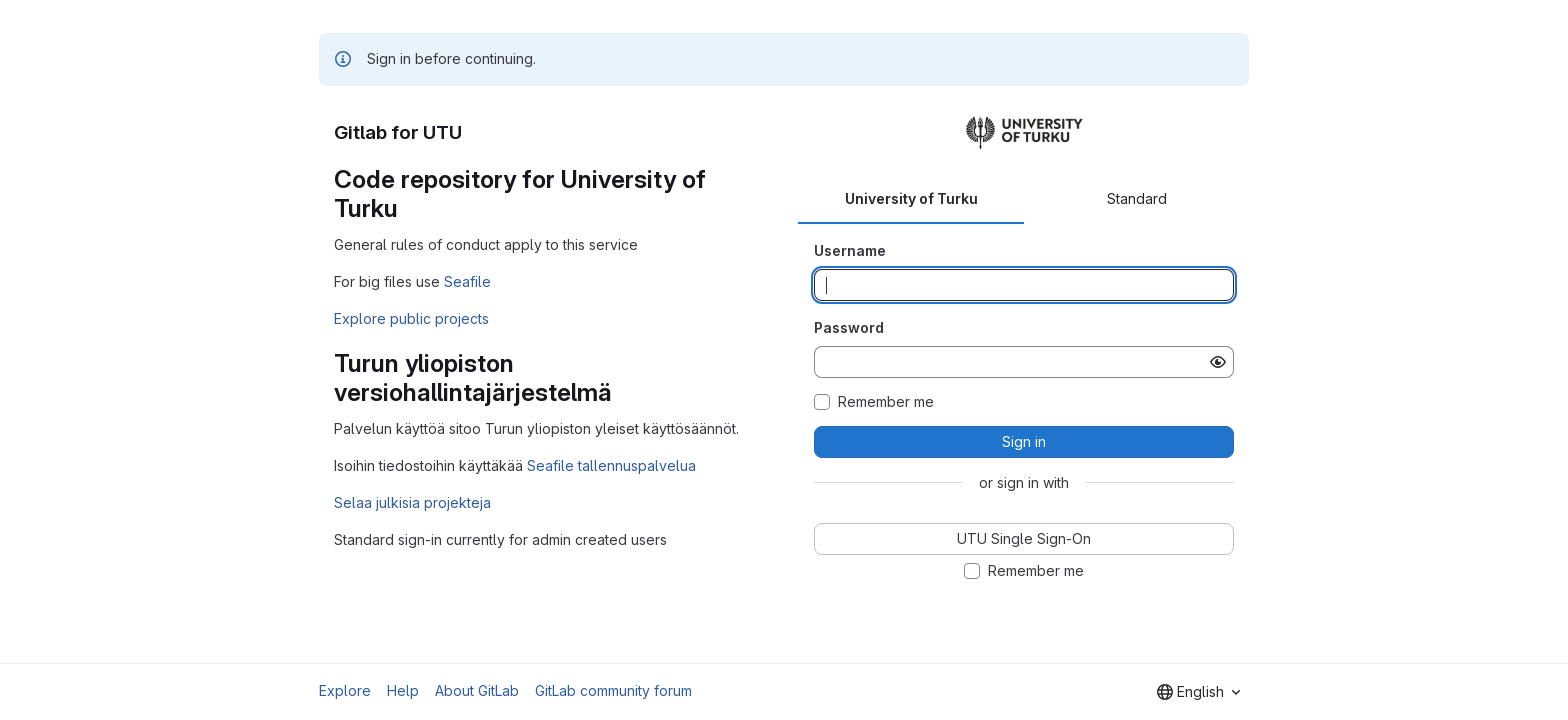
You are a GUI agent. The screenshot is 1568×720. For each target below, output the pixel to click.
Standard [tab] (1137, 198)
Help (403, 690)
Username (850, 250)
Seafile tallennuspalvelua (611, 465)
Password (849, 327)
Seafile (467, 281)
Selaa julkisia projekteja (412, 502)
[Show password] (1218, 362)
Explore (345, 690)
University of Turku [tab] (911, 198)
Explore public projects (411, 318)
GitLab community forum (613, 690)
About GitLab (477, 690)
